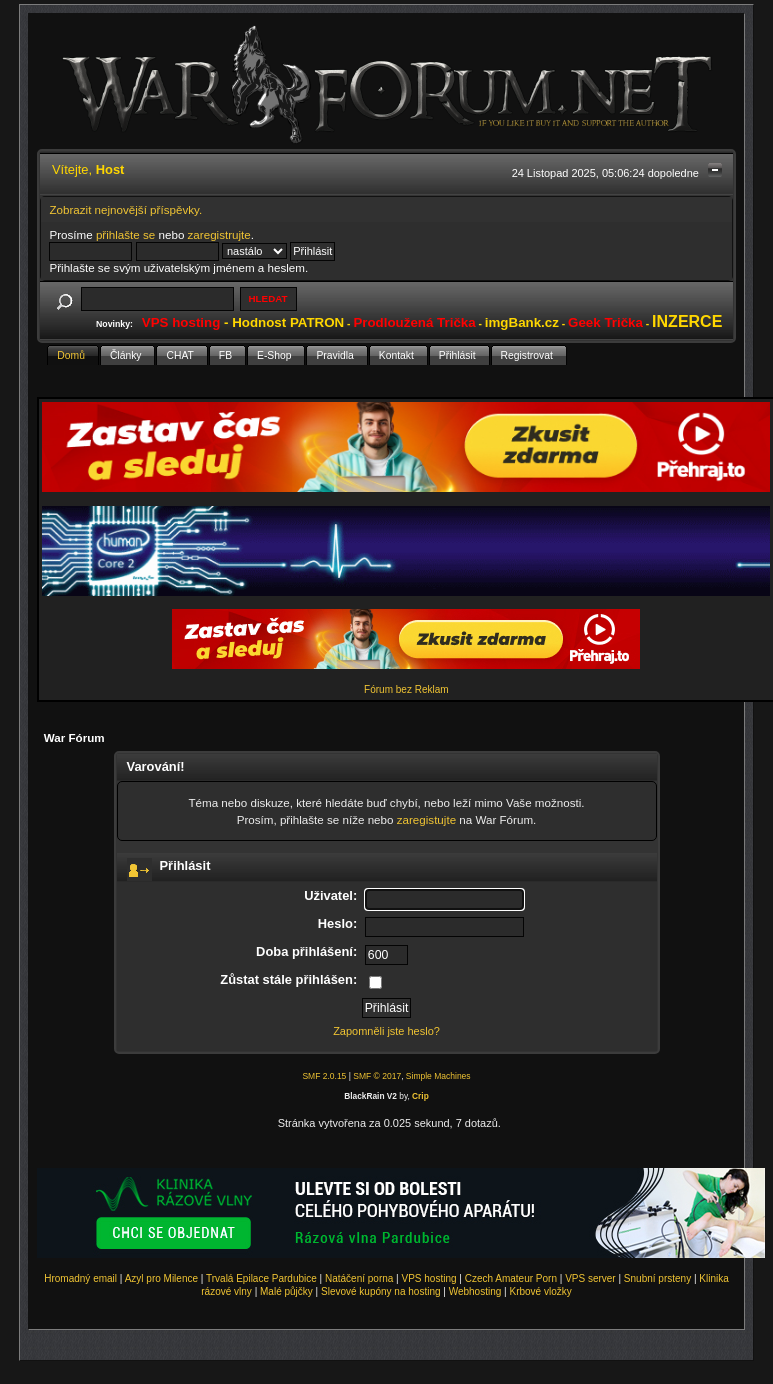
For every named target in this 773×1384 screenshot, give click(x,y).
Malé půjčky (286, 1291)
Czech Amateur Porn (511, 1278)
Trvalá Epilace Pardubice (261, 1278)
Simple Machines (438, 1076)
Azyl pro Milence (161, 1278)
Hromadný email (80, 1278)
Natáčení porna (359, 1278)
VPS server (590, 1278)
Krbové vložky (540, 1291)
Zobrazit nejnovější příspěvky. (125, 209)
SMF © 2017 (377, 1076)
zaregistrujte (219, 234)
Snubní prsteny (657, 1278)
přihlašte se (125, 234)
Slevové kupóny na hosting (381, 1291)
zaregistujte (426, 819)
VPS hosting (429, 1278)
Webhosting (475, 1291)
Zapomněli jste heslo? (386, 1031)
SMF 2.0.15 (324, 1076)
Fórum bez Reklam (406, 689)
